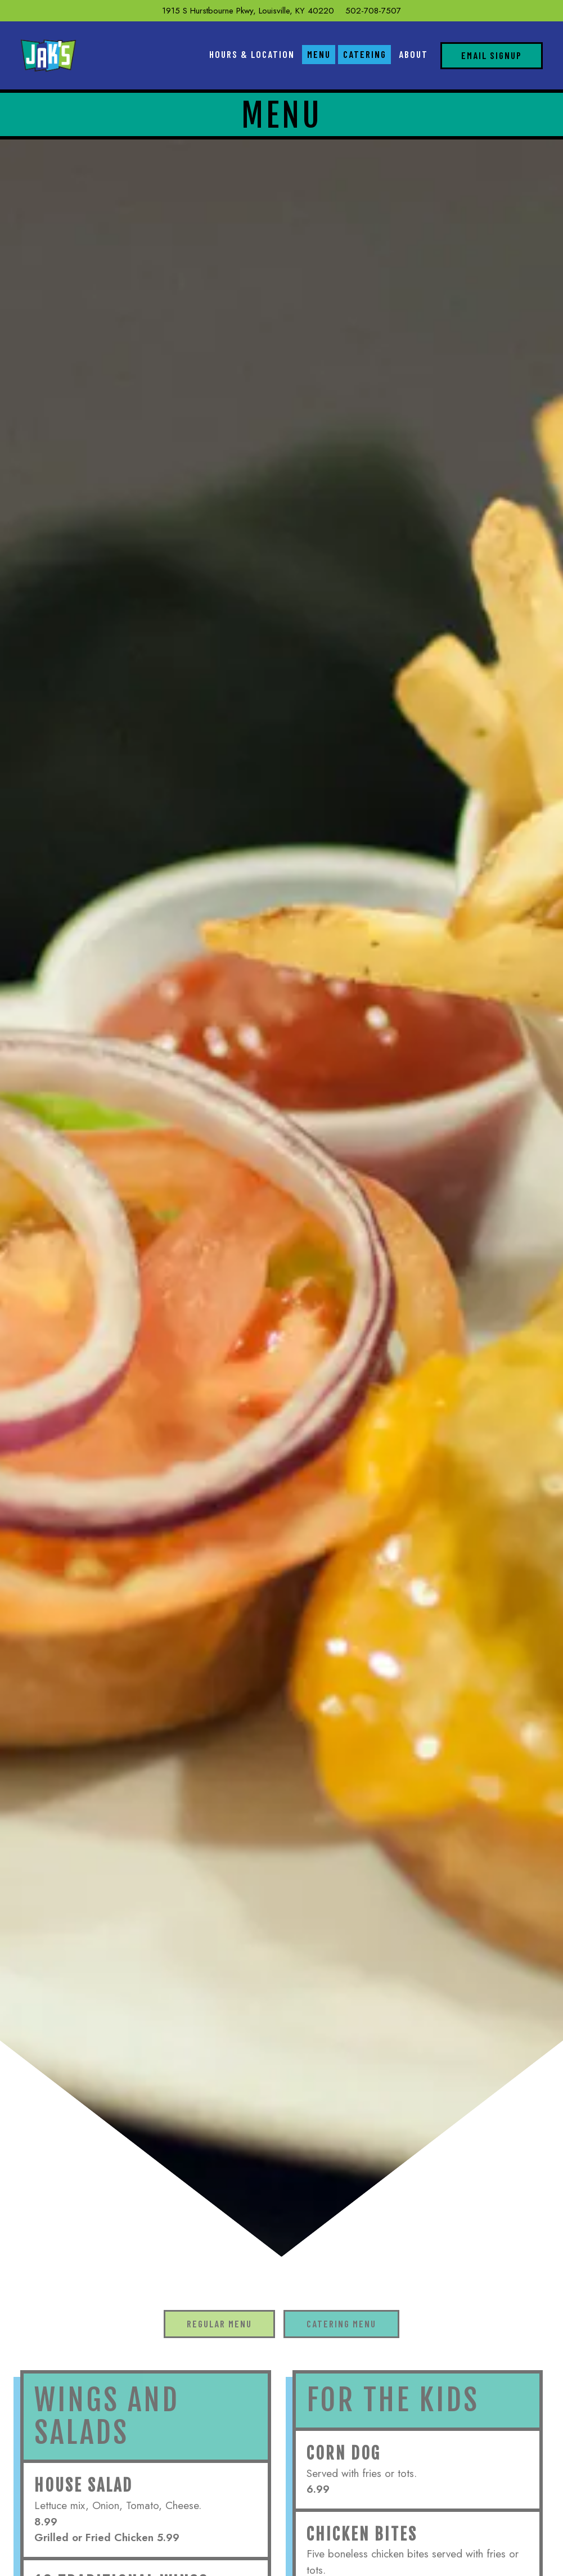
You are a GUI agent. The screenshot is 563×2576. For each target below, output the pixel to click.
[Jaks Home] (48, 54)
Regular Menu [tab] (219, 2323)
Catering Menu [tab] (341, 2323)
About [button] (413, 54)
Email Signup (491, 55)
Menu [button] (319, 54)
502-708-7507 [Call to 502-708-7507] (373, 10)
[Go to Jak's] (248, 10)
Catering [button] (364, 54)
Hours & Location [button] (252, 54)
